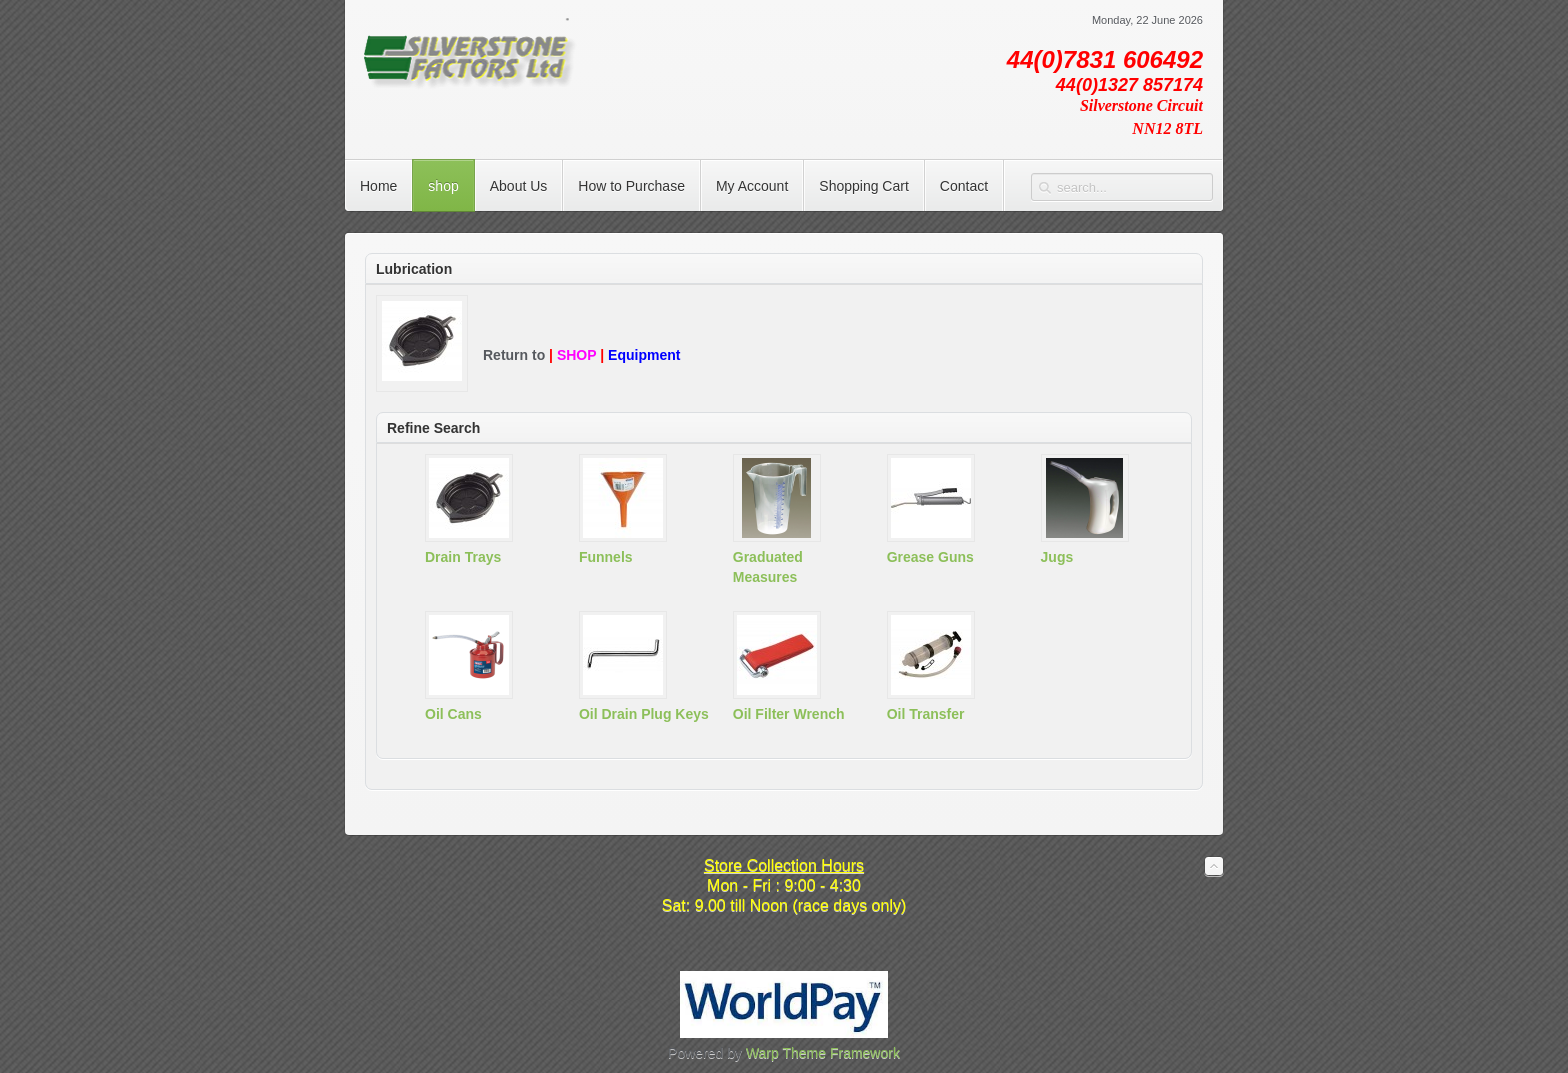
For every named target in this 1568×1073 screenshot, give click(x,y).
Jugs (1057, 557)
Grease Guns (930, 557)
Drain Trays (463, 557)
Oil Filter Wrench (789, 714)
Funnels (606, 557)
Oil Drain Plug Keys (644, 714)
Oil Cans (453, 714)
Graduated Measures (768, 567)
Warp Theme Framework (823, 1053)
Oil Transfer (926, 714)
